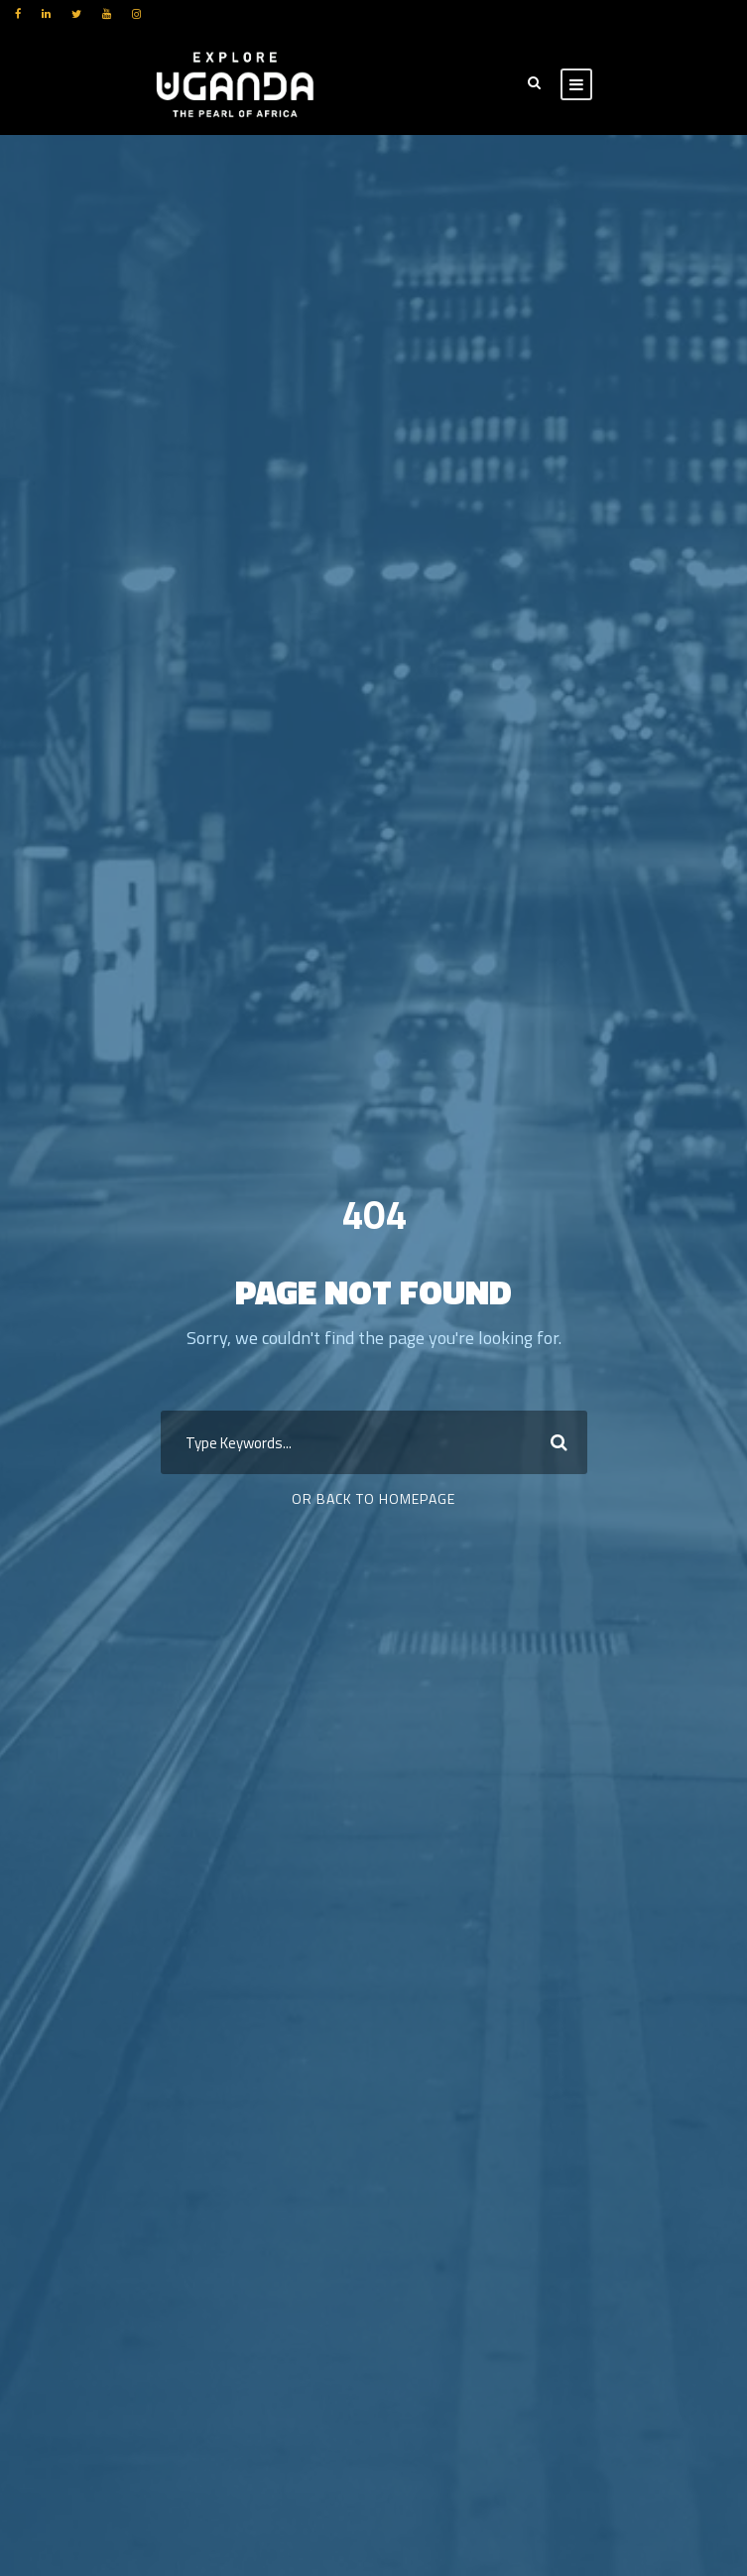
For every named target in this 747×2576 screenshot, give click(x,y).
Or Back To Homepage (373, 1498)
